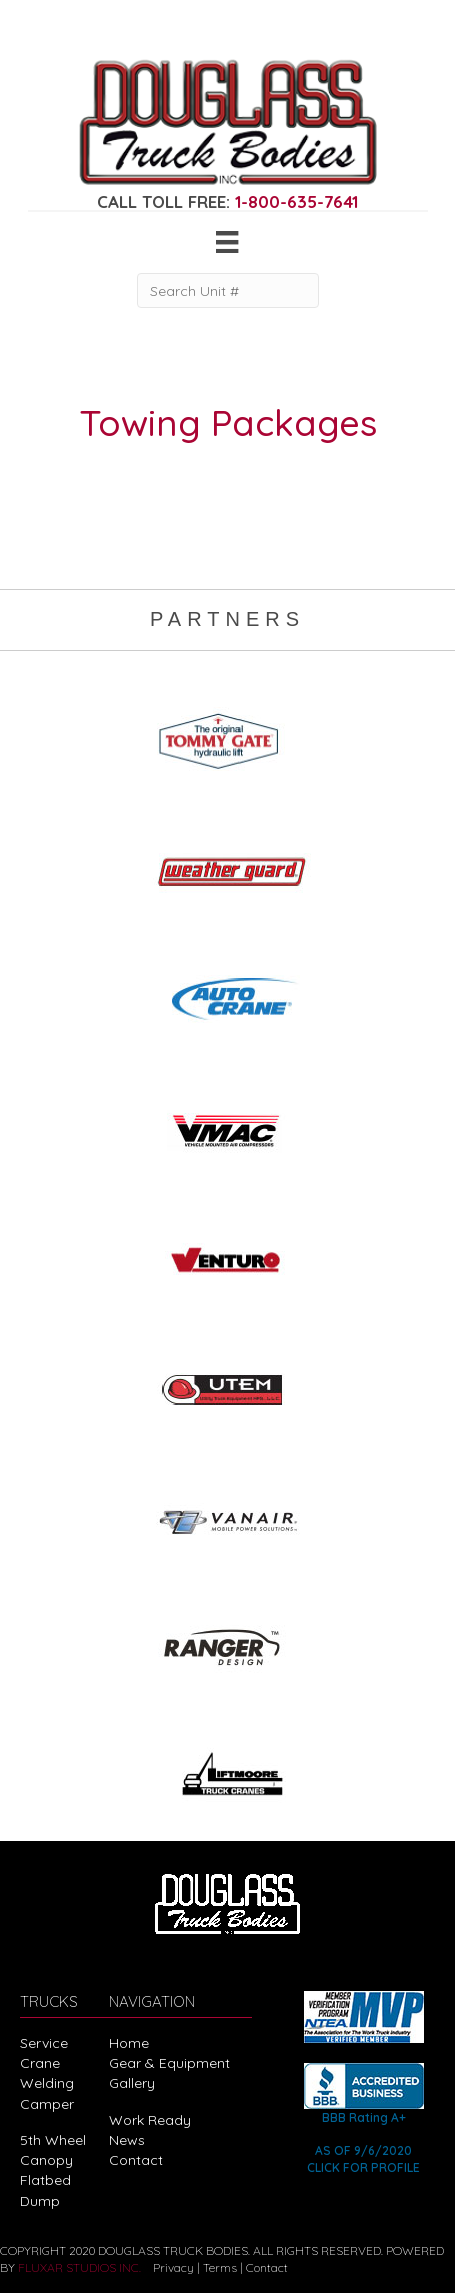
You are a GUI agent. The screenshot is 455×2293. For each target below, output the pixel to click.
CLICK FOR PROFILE (363, 2167)
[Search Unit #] (228, 290)
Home (129, 2043)
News (127, 2140)
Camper (47, 2104)
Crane (40, 2063)
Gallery (132, 2083)
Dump (40, 2201)
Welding (47, 2083)
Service (44, 2043)
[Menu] (227, 242)
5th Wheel (53, 2140)
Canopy (46, 2160)
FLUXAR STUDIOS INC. (79, 2267)
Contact (136, 2160)
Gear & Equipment (169, 2063)
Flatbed (45, 2180)
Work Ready (150, 2120)
